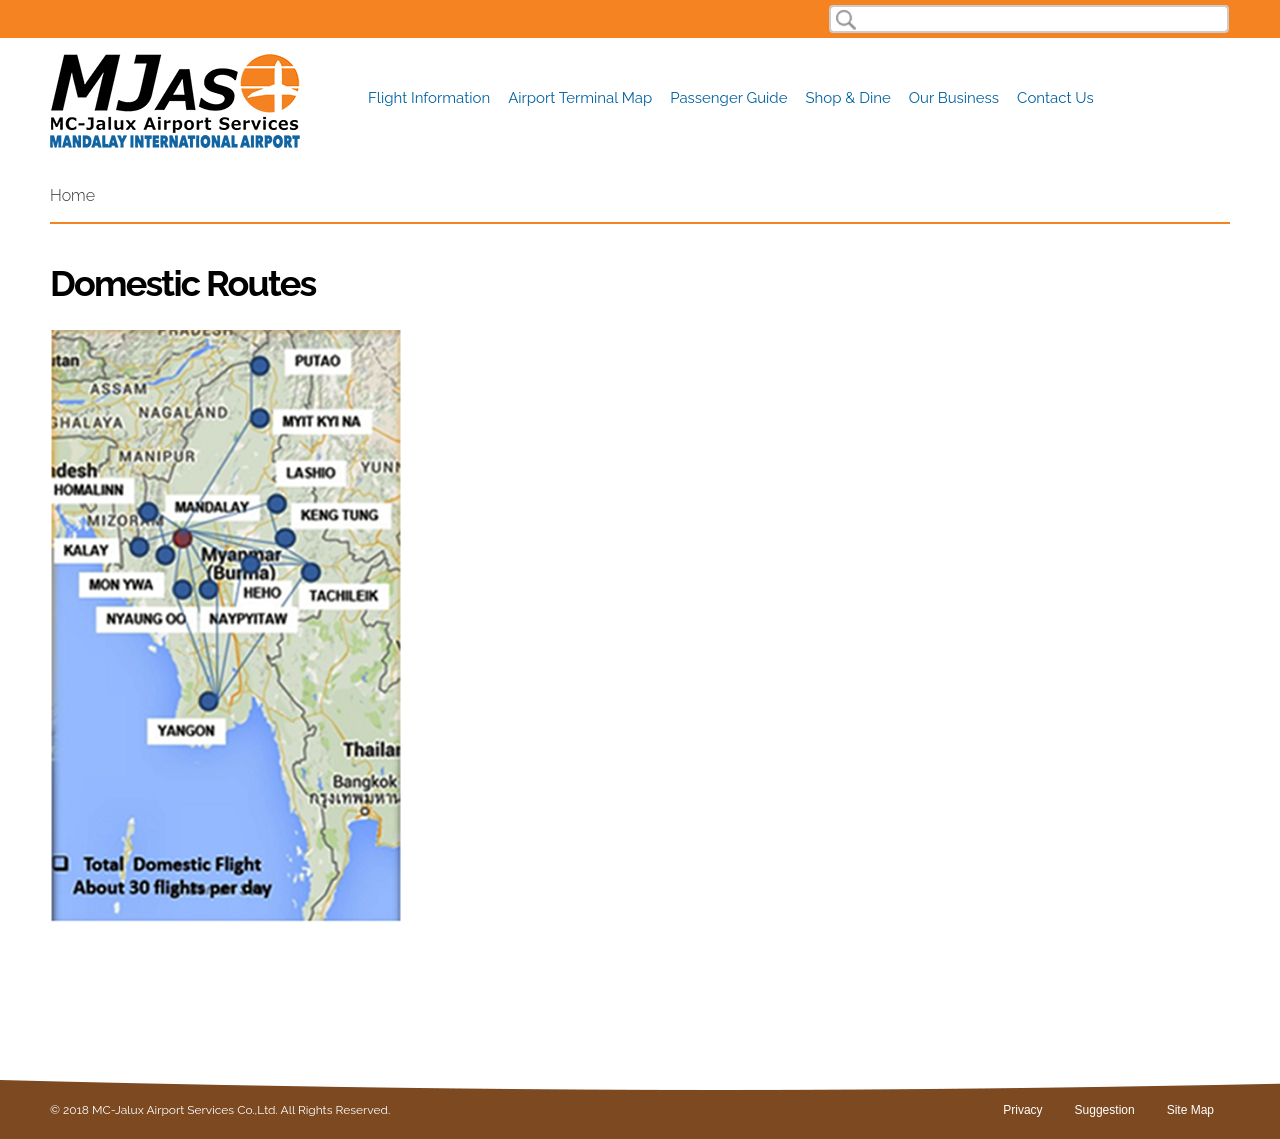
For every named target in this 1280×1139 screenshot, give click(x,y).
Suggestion (1105, 1110)
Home (72, 195)
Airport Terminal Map (580, 98)
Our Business (954, 98)
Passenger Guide (728, 98)
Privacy (1022, 1110)
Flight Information (429, 98)
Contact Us (1055, 98)
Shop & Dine (848, 98)
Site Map (1190, 1110)
